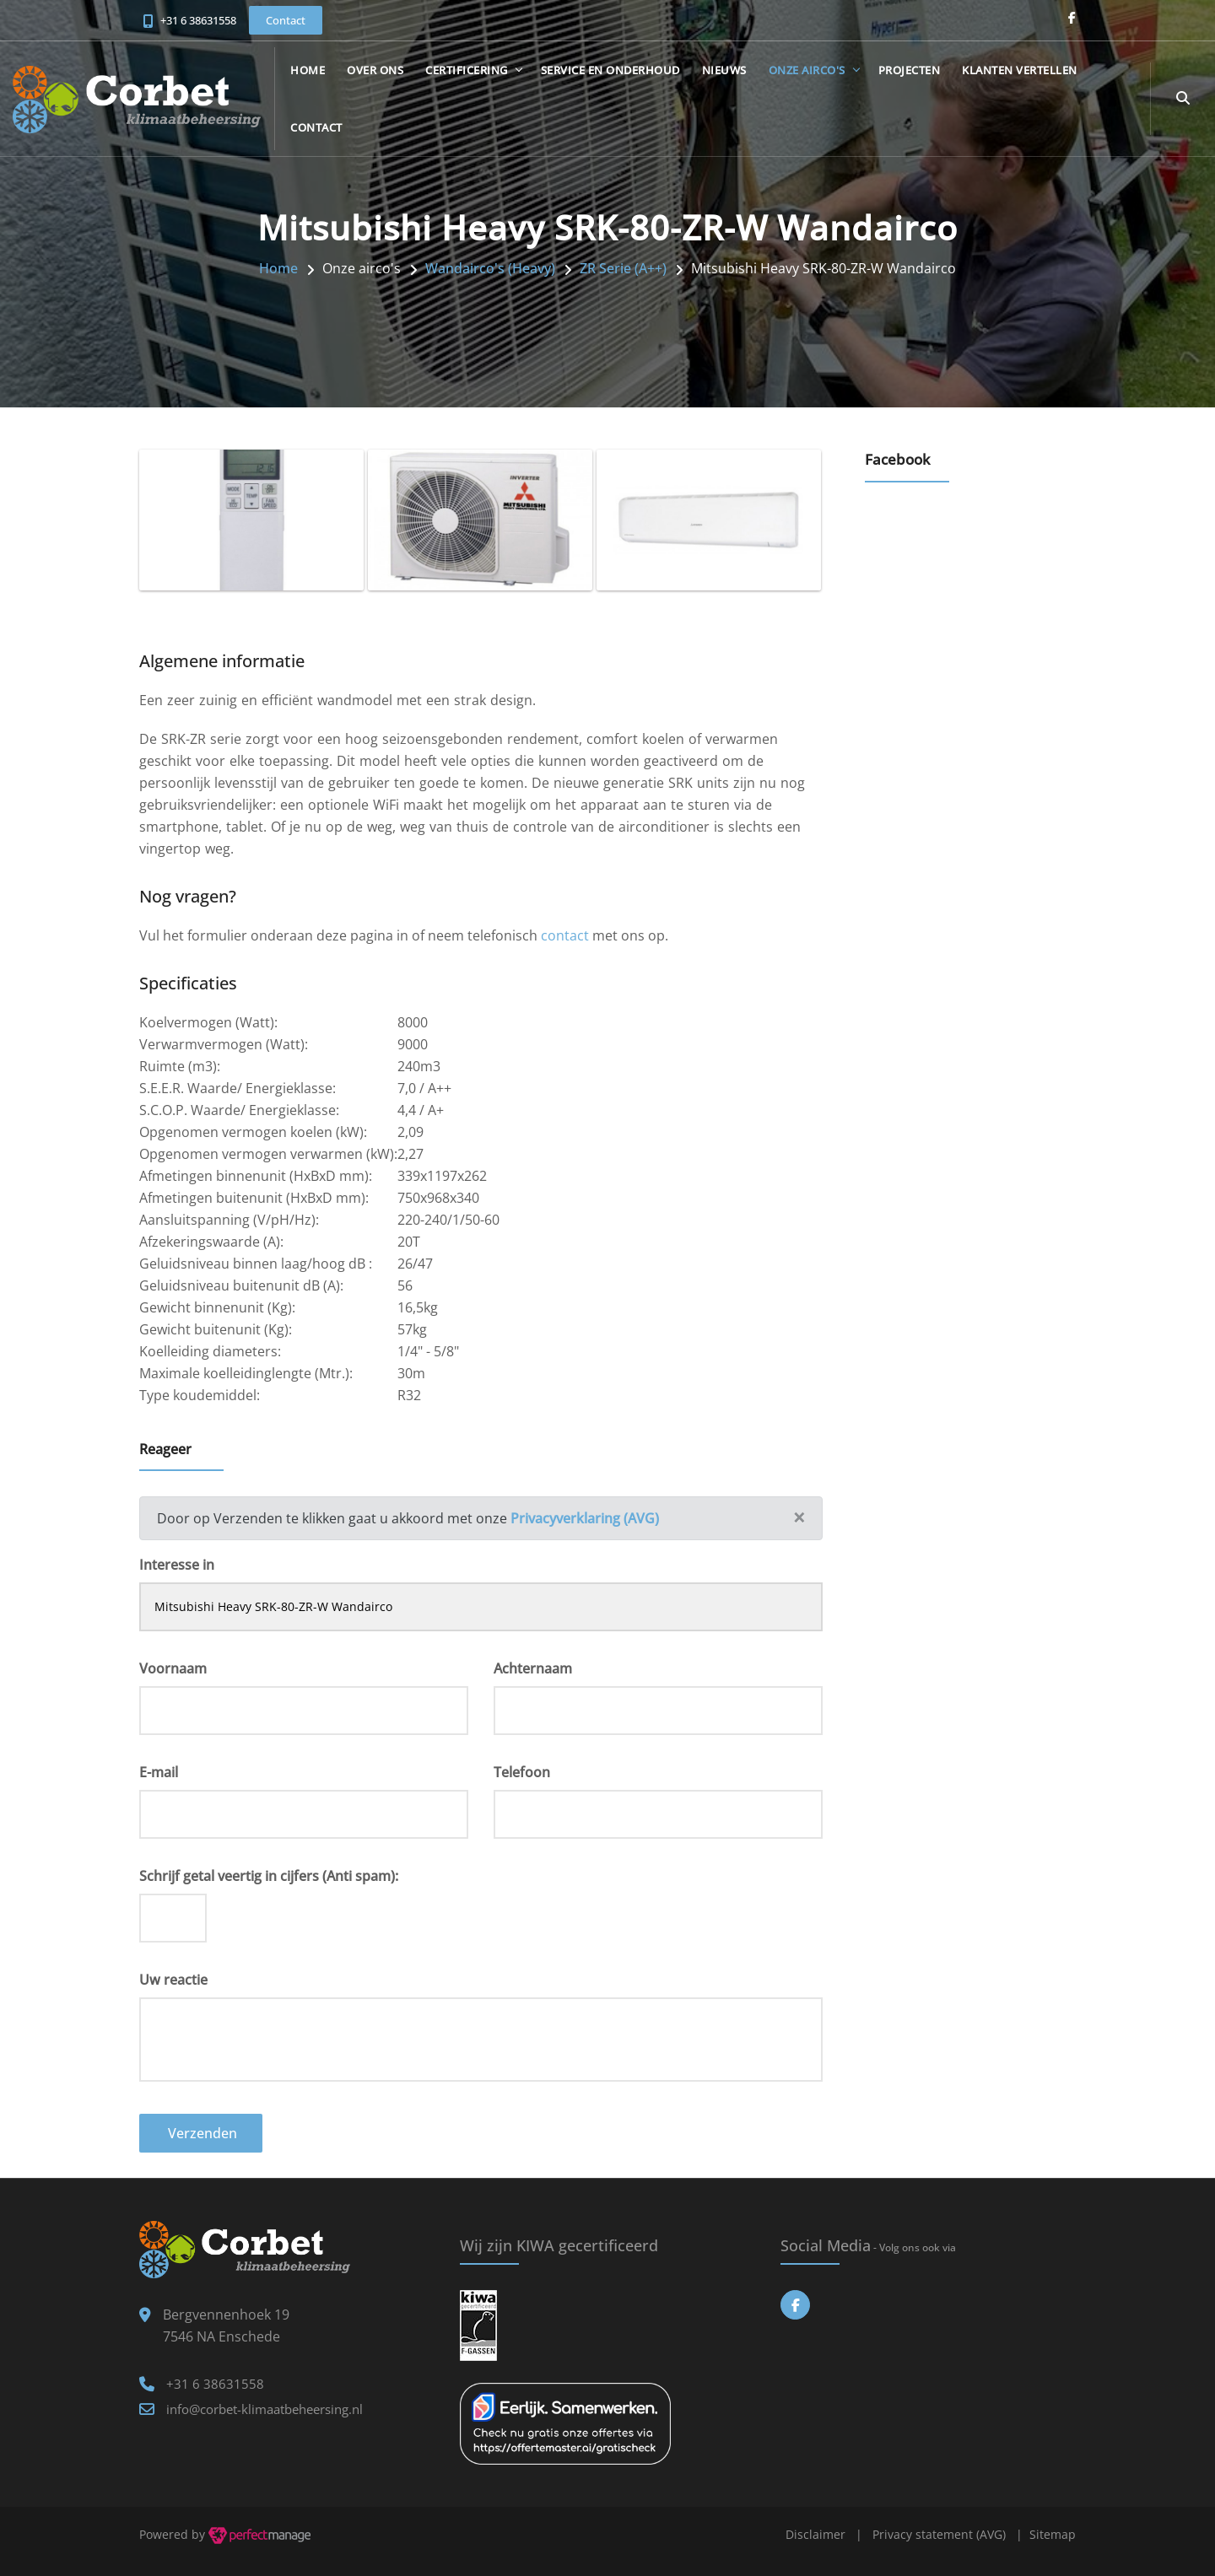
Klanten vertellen (1019, 70)
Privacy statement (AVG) (939, 2534)
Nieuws (724, 70)
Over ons (375, 70)
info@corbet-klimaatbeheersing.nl (264, 2409)
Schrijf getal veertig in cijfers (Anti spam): (268, 1876)
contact (565, 935)
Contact (316, 127)
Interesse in (176, 1564)
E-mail (158, 1772)
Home (307, 70)
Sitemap (1052, 2534)
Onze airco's (807, 70)
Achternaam (533, 1668)
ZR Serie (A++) (623, 268)
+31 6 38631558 (198, 20)
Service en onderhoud (610, 70)
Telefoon (522, 1772)
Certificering (466, 70)
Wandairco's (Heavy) (490, 268)
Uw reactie (173, 1979)
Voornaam (173, 1668)
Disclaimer (815, 2534)
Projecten (909, 70)
